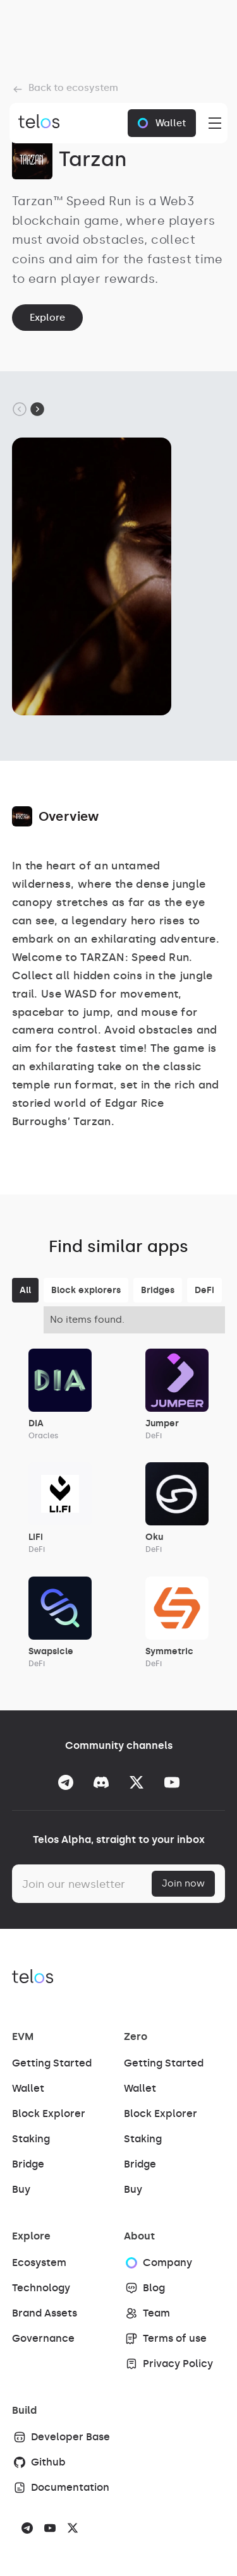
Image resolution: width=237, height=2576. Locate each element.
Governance (43, 2338)
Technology (41, 2288)
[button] (212, 123)
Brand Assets (44, 2313)
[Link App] (60, 1395)
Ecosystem (39, 2263)
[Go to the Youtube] (171, 1782)
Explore (47, 317)
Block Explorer (48, 2114)
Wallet (28, 2088)
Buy (21, 2189)
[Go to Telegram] (65, 1782)
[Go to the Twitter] (136, 1782)
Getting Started (52, 2063)
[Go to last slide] (19, 409)
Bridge (28, 2164)
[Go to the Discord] (101, 1782)
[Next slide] (37, 409)
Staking (31, 2139)
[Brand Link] (36, 123)
